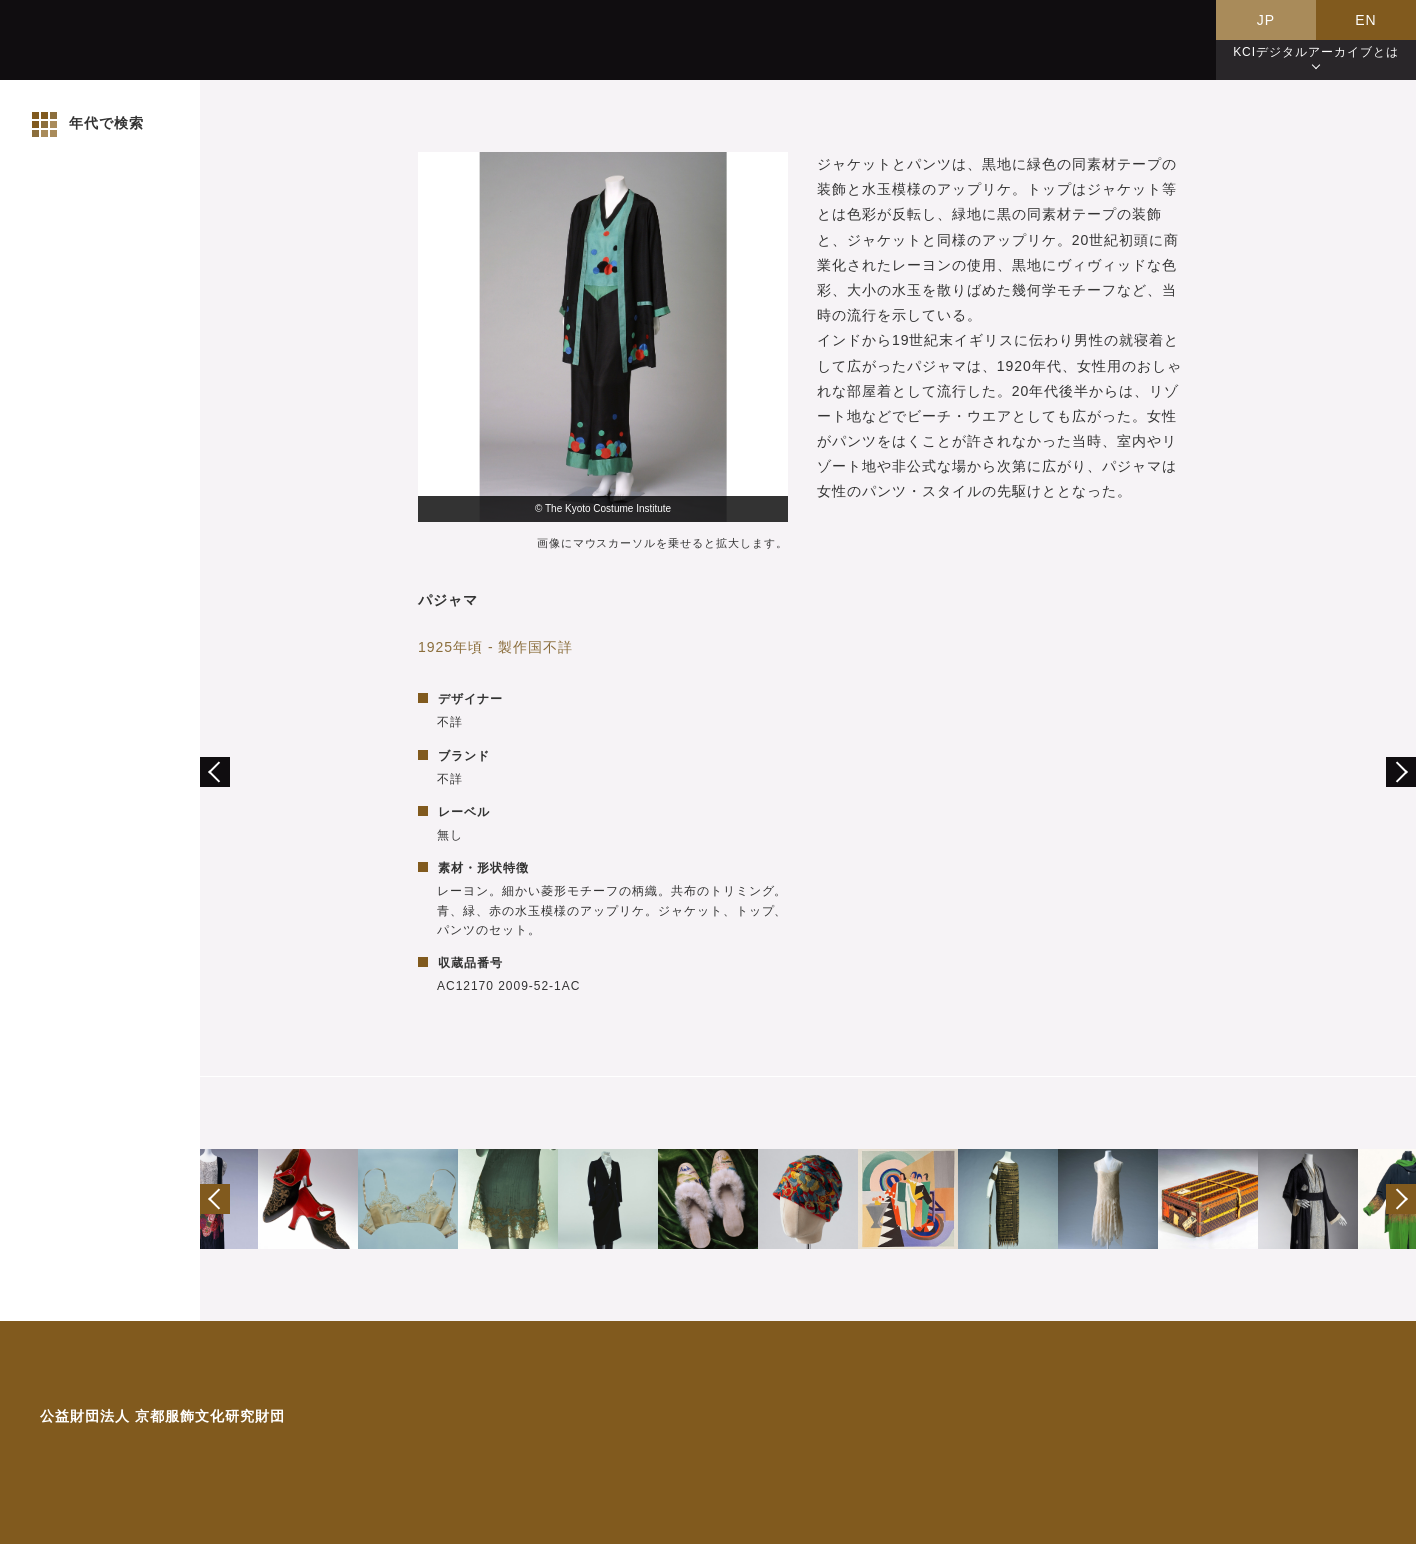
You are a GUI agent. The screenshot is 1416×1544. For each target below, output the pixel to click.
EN (1365, 20)
